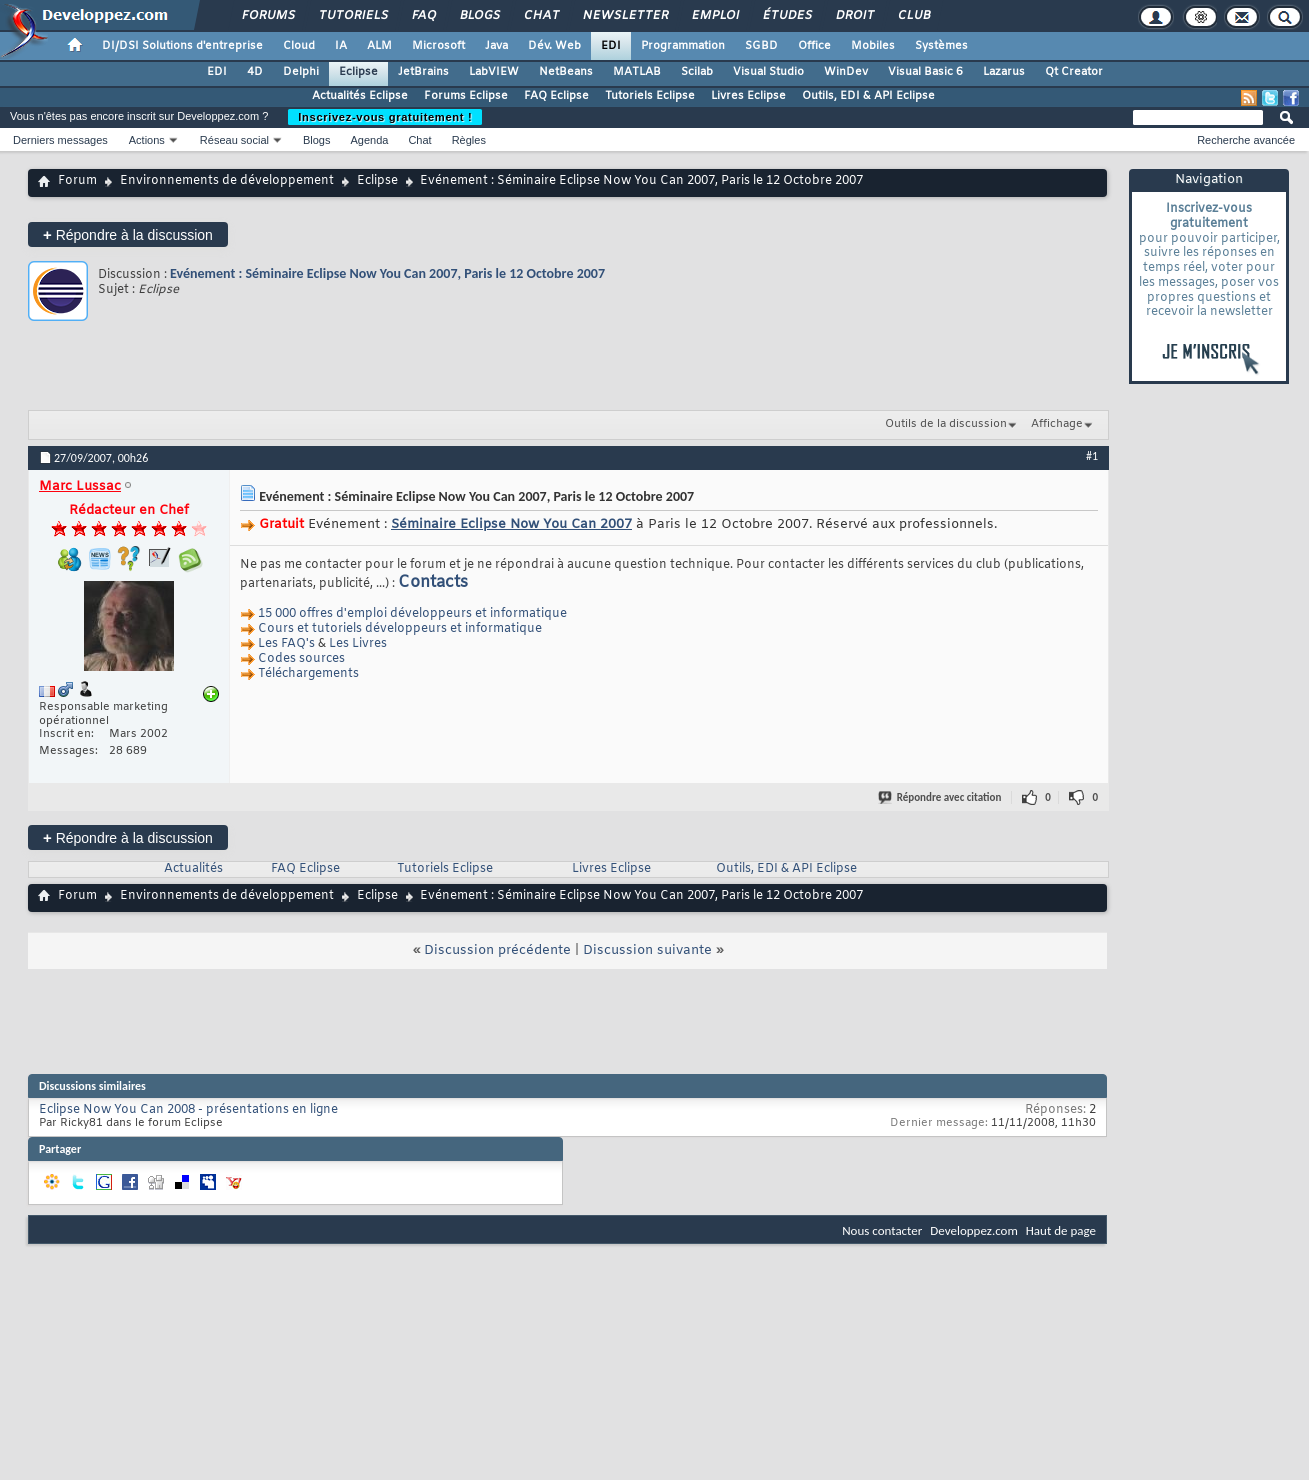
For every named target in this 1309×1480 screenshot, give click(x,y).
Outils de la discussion (946, 424)
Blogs (479, 16)
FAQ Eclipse (556, 96)
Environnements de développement (227, 181)
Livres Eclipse (748, 96)
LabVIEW (494, 72)
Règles (469, 140)
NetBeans (566, 72)
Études (786, 16)
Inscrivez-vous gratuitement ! (385, 117)
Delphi (301, 72)
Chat (540, 16)
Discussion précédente (497, 950)
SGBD (761, 46)
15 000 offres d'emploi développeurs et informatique (412, 614)
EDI (611, 46)
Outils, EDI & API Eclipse (868, 96)
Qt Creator (1074, 72)
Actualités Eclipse (360, 96)
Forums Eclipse (466, 96)
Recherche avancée (1246, 140)
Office (814, 46)
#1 (1092, 456)
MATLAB (637, 72)
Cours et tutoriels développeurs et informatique (400, 629)
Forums (267, 16)
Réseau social (234, 140)
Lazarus (1004, 72)
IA (341, 46)
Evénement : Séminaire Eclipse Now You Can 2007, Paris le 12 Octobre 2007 (387, 273)
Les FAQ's (286, 644)
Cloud (299, 46)
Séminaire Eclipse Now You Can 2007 (511, 524)
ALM (379, 46)
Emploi (714, 16)
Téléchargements (308, 674)
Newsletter (624, 16)
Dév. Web (554, 46)
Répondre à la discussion (128, 234)
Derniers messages (60, 140)
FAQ (423, 16)
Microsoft (438, 46)
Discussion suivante (647, 950)
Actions (147, 140)
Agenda (369, 140)
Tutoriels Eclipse (650, 96)
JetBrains (423, 72)
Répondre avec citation (941, 797)
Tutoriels (352, 16)
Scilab (697, 72)
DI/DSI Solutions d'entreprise (182, 46)
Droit (854, 16)
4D (255, 72)
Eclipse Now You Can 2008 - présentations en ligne (188, 1110)
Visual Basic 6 (925, 72)
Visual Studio (768, 72)
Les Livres (358, 644)
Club (913, 16)
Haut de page (1061, 1230)
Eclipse (358, 72)
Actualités (193, 869)
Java (496, 46)
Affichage (1057, 424)
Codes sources (301, 659)
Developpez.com (974, 1230)
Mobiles (873, 46)
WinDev (846, 72)
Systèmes (941, 46)
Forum (77, 181)
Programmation (683, 46)
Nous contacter (882, 1230)
